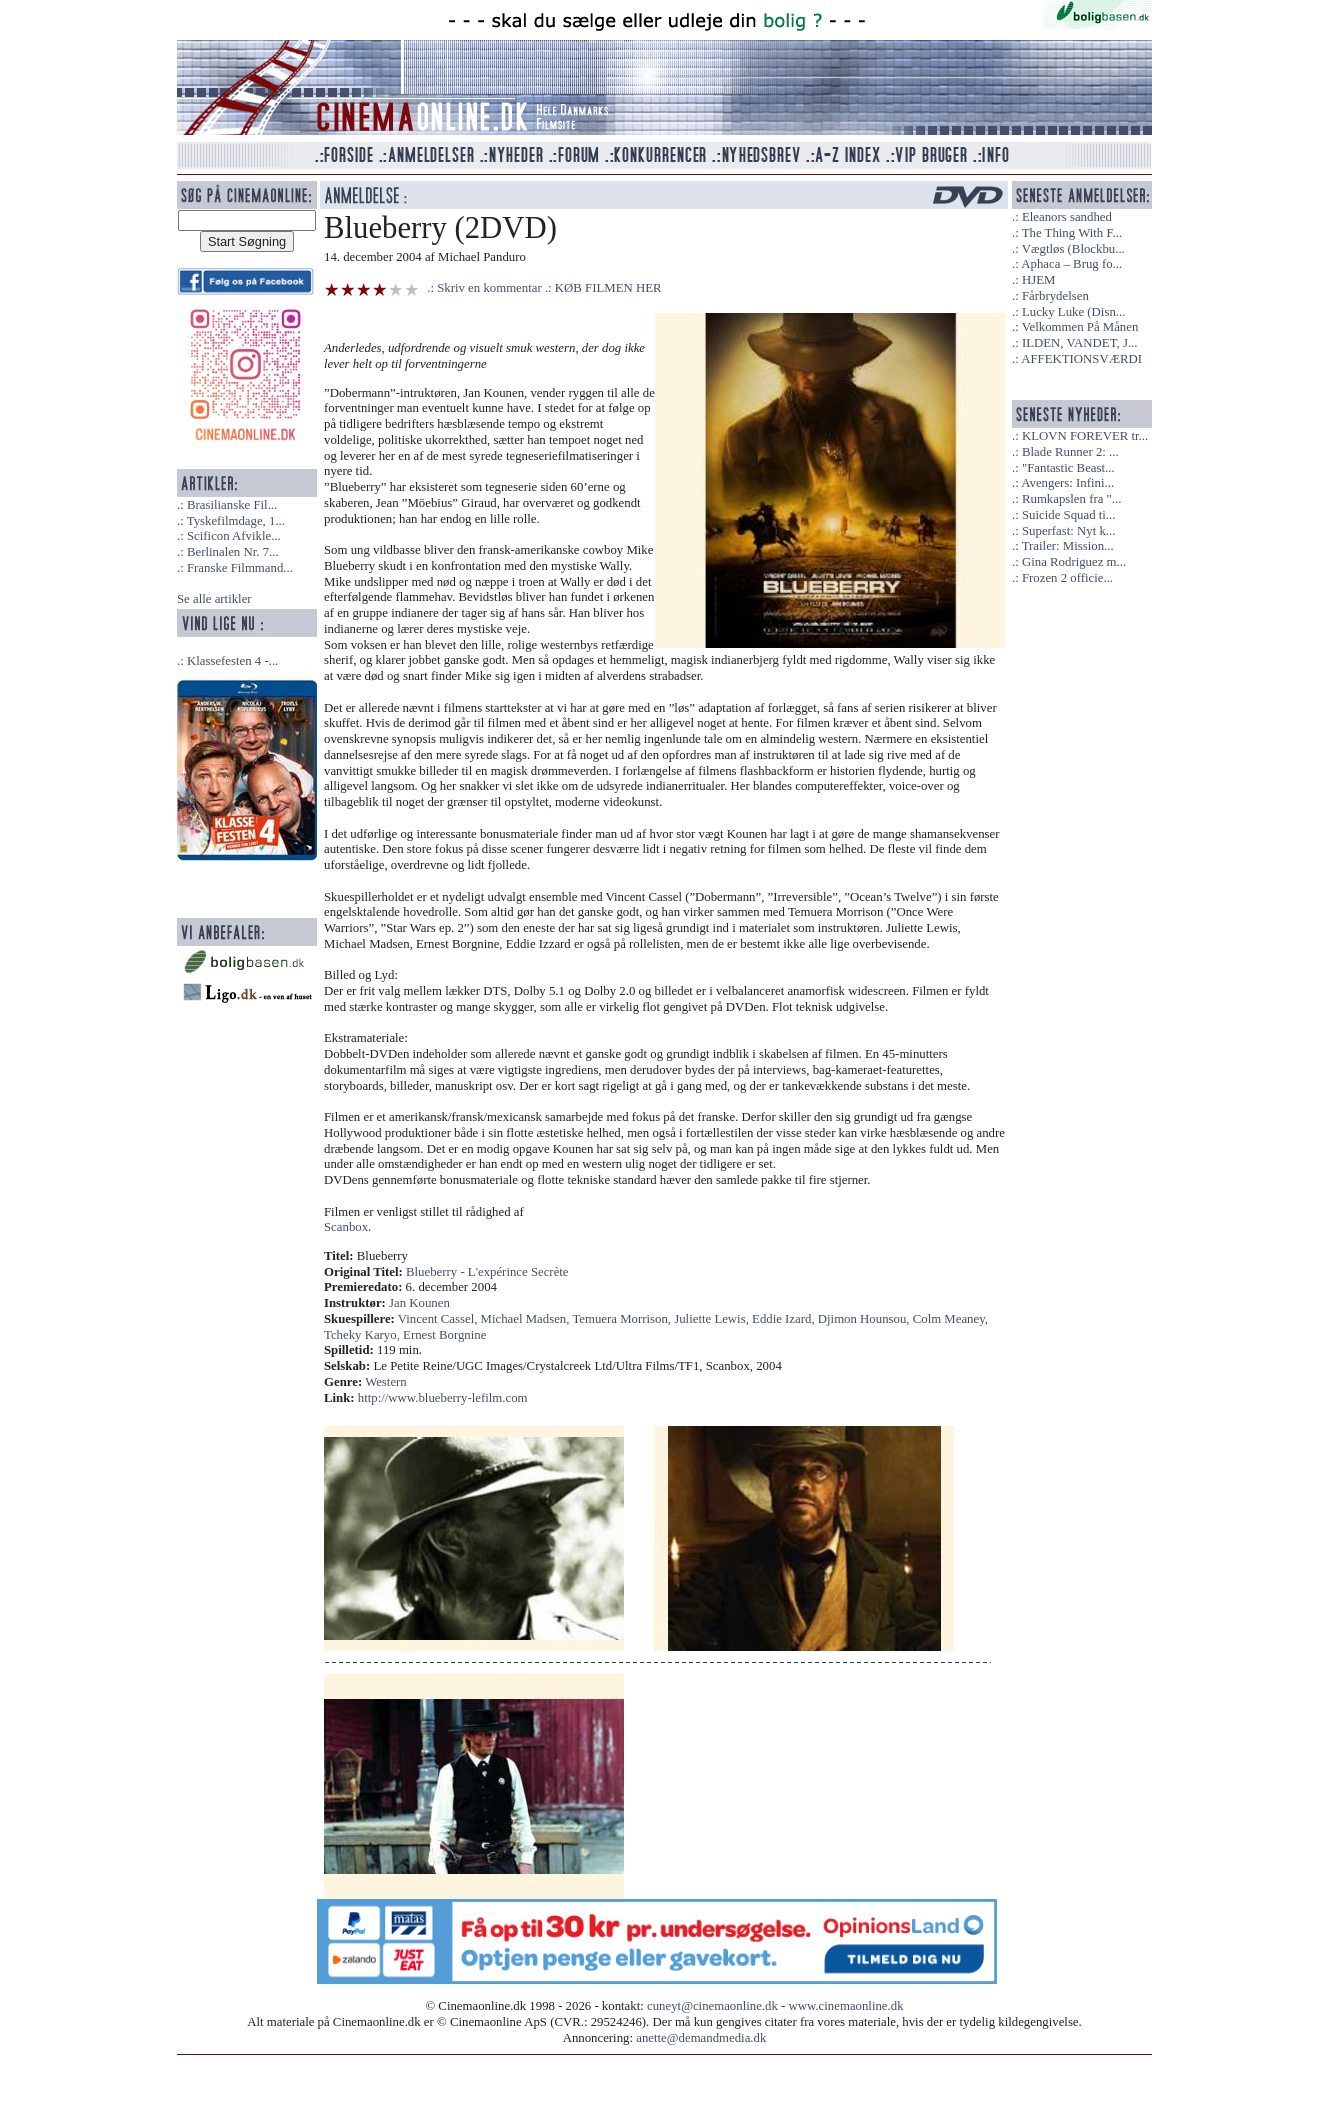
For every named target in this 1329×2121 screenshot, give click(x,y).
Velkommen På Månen (1080, 327)
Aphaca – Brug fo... (1071, 264)
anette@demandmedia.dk (701, 2038)
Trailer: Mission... (1068, 546)
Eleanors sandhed (1067, 217)
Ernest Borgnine (444, 1335)
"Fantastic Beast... (1068, 468)
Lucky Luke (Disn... (1073, 312)
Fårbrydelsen (1055, 296)
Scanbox (346, 1227)
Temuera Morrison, (623, 1319)
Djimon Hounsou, (865, 1319)
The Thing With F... (1072, 233)
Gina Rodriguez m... (1074, 562)
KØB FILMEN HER (608, 288)
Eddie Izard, (785, 1319)
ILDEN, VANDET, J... (1080, 343)
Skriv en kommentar (489, 288)
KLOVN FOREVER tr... (1085, 436)
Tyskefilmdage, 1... (236, 521)
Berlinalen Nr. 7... (233, 552)
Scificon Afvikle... (234, 536)
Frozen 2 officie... (1067, 578)
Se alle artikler (214, 599)
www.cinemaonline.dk (846, 2006)
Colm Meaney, (950, 1319)
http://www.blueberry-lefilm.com (443, 1398)
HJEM (1038, 280)
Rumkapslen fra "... (1071, 499)
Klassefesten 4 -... (232, 661)
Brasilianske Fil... (232, 505)
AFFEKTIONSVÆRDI (1081, 359)
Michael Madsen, (527, 1319)
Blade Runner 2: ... (1070, 452)
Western (386, 1382)
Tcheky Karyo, (363, 1335)
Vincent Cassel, (439, 1319)
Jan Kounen (419, 1303)
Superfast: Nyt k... (1068, 531)
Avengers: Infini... (1067, 483)
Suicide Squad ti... (1068, 515)
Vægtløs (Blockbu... (1073, 249)
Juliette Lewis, (713, 1319)
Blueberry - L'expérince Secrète (487, 1272)
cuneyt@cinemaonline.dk (712, 2006)
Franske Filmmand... (240, 568)
